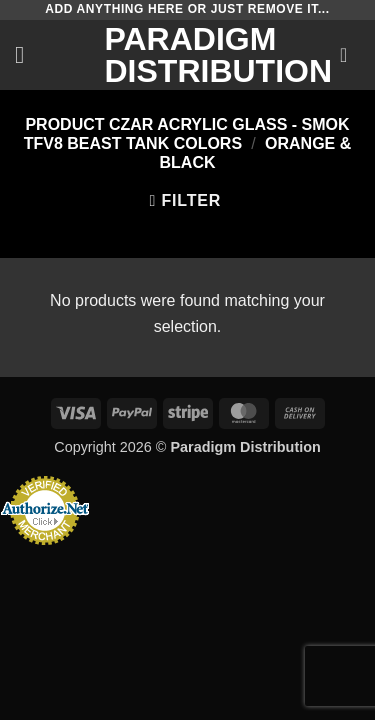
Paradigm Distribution (188, 55)
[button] (27, 54)
